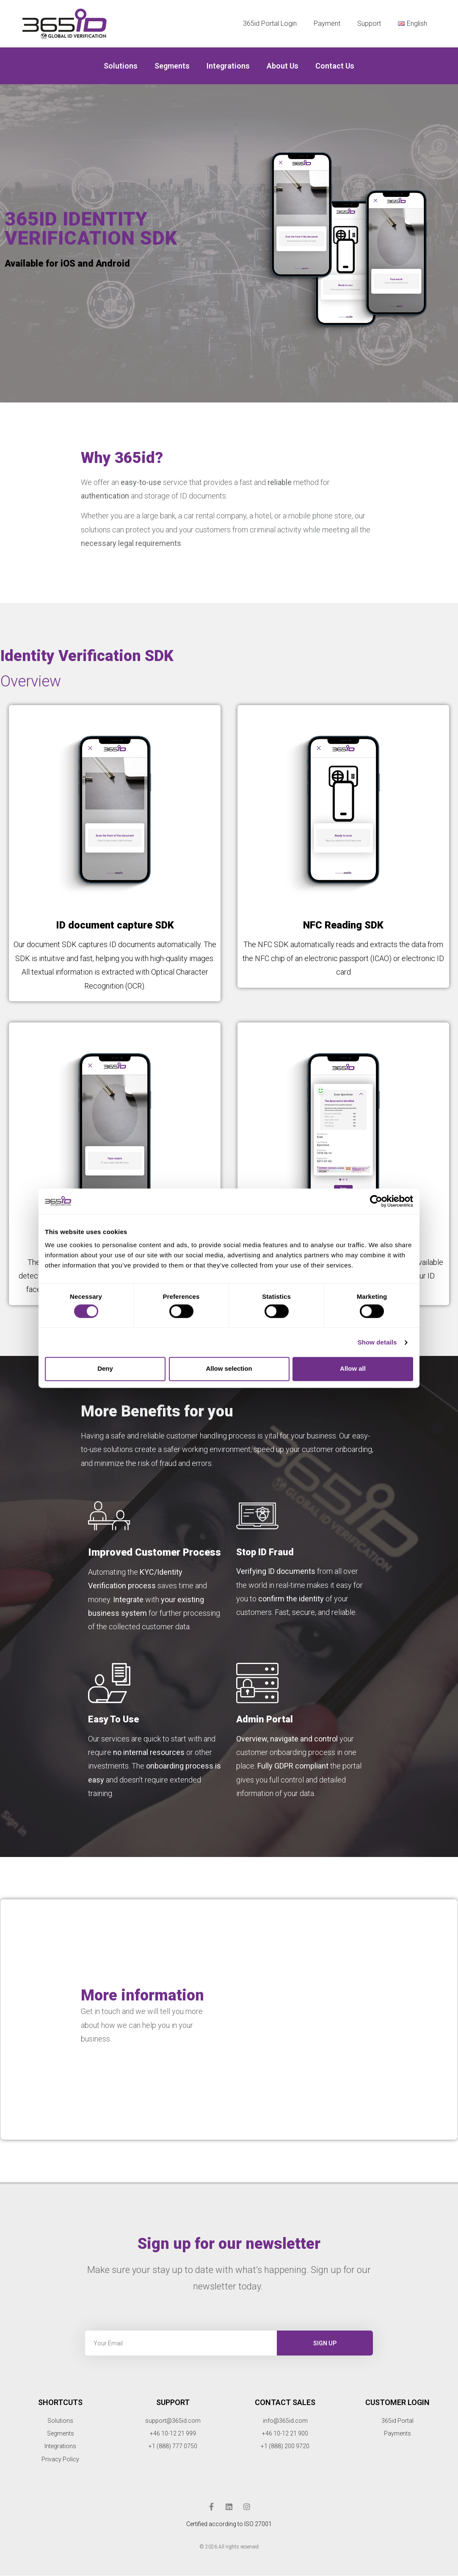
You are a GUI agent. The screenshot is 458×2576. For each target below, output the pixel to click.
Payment (327, 23)
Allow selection (229, 1368)
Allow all (353, 1368)
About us (282, 65)
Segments (172, 65)
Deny (105, 1368)
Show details (377, 1342)
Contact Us (334, 65)
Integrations (228, 65)
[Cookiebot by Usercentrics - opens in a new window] (376, 1201)
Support (369, 23)
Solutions (121, 65)
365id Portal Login (270, 23)
